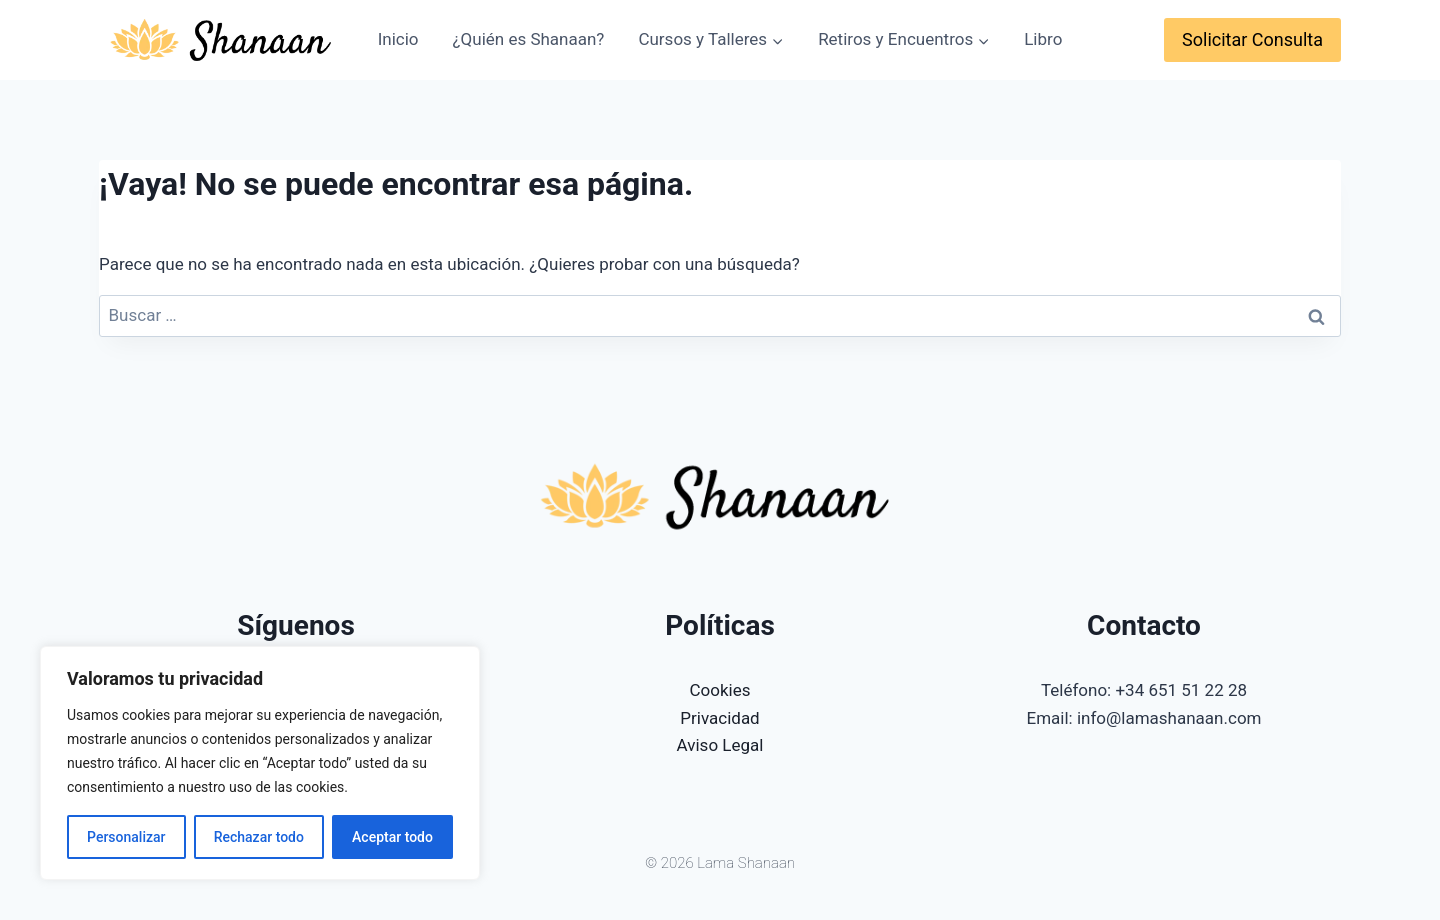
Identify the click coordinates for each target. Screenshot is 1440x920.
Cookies (720, 690)
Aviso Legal (720, 745)
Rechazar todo (259, 837)
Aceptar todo (392, 837)
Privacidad (719, 718)
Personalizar (126, 837)
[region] (260, 763)
